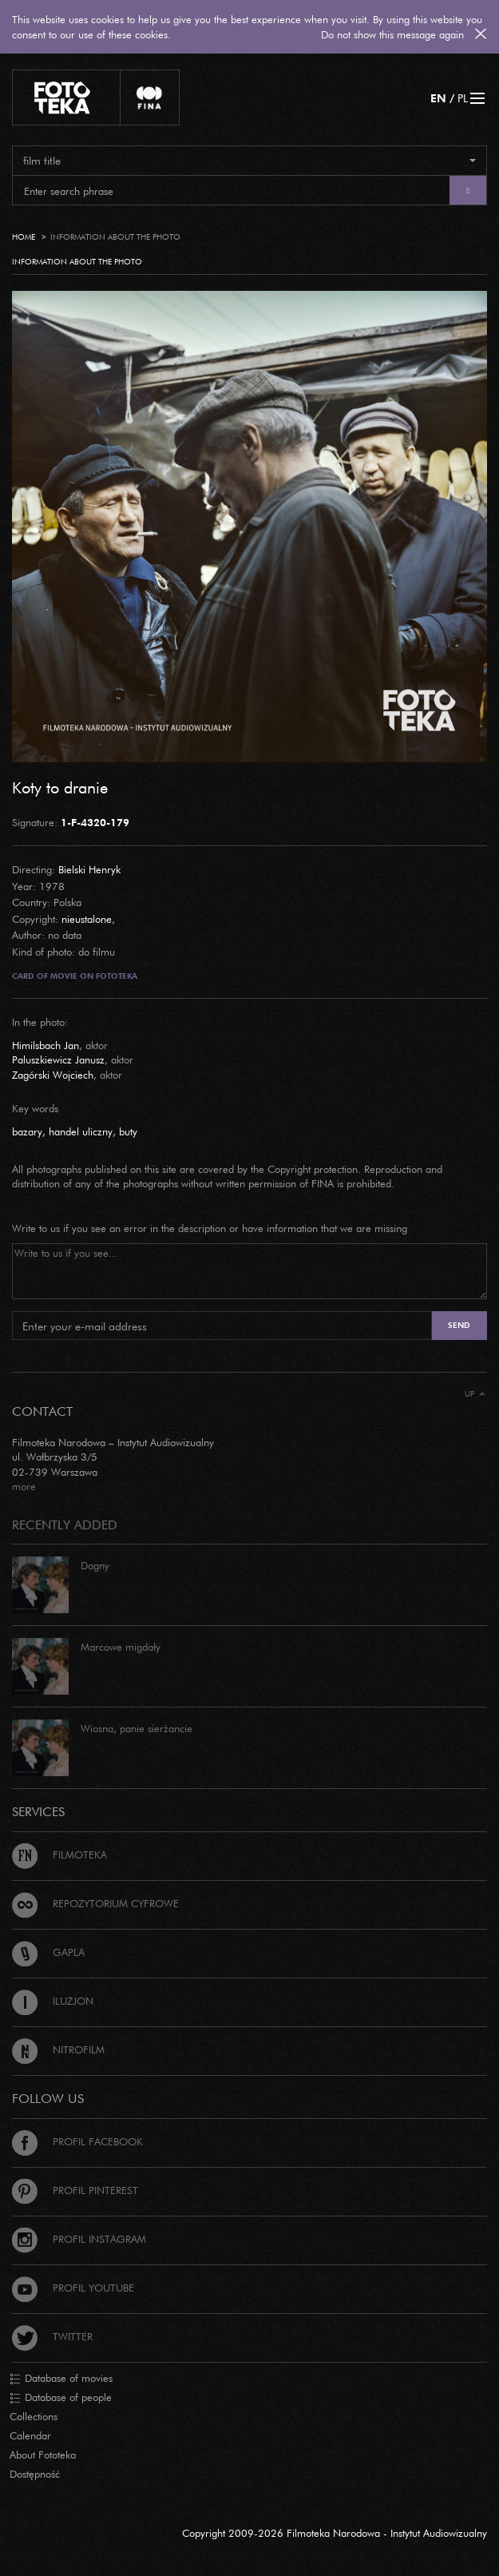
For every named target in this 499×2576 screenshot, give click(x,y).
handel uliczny (81, 1131)
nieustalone (86, 918)
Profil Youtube (73, 2287)
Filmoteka (59, 1854)
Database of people (61, 2398)
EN (438, 97)
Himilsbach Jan (45, 1045)
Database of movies (61, 2378)
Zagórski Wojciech (52, 1074)
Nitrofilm (58, 2049)
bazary (27, 1131)
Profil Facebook (77, 2141)
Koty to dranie (60, 787)
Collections (33, 2416)
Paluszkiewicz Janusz (58, 1059)
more (24, 1486)
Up (475, 1394)
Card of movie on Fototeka (74, 976)
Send (459, 1325)
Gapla (48, 1952)
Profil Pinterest (75, 2190)
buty (128, 1131)
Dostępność (35, 2473)
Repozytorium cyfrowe (95, 1903)
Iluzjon (52, 2000)
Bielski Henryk (89, 869)
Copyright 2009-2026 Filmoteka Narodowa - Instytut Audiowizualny (334, 2532)
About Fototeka (43, 2454)
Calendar (30, 2435)
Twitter (52, 2336)
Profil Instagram (79, 2238)
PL (462, 98)
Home (23, 237)
